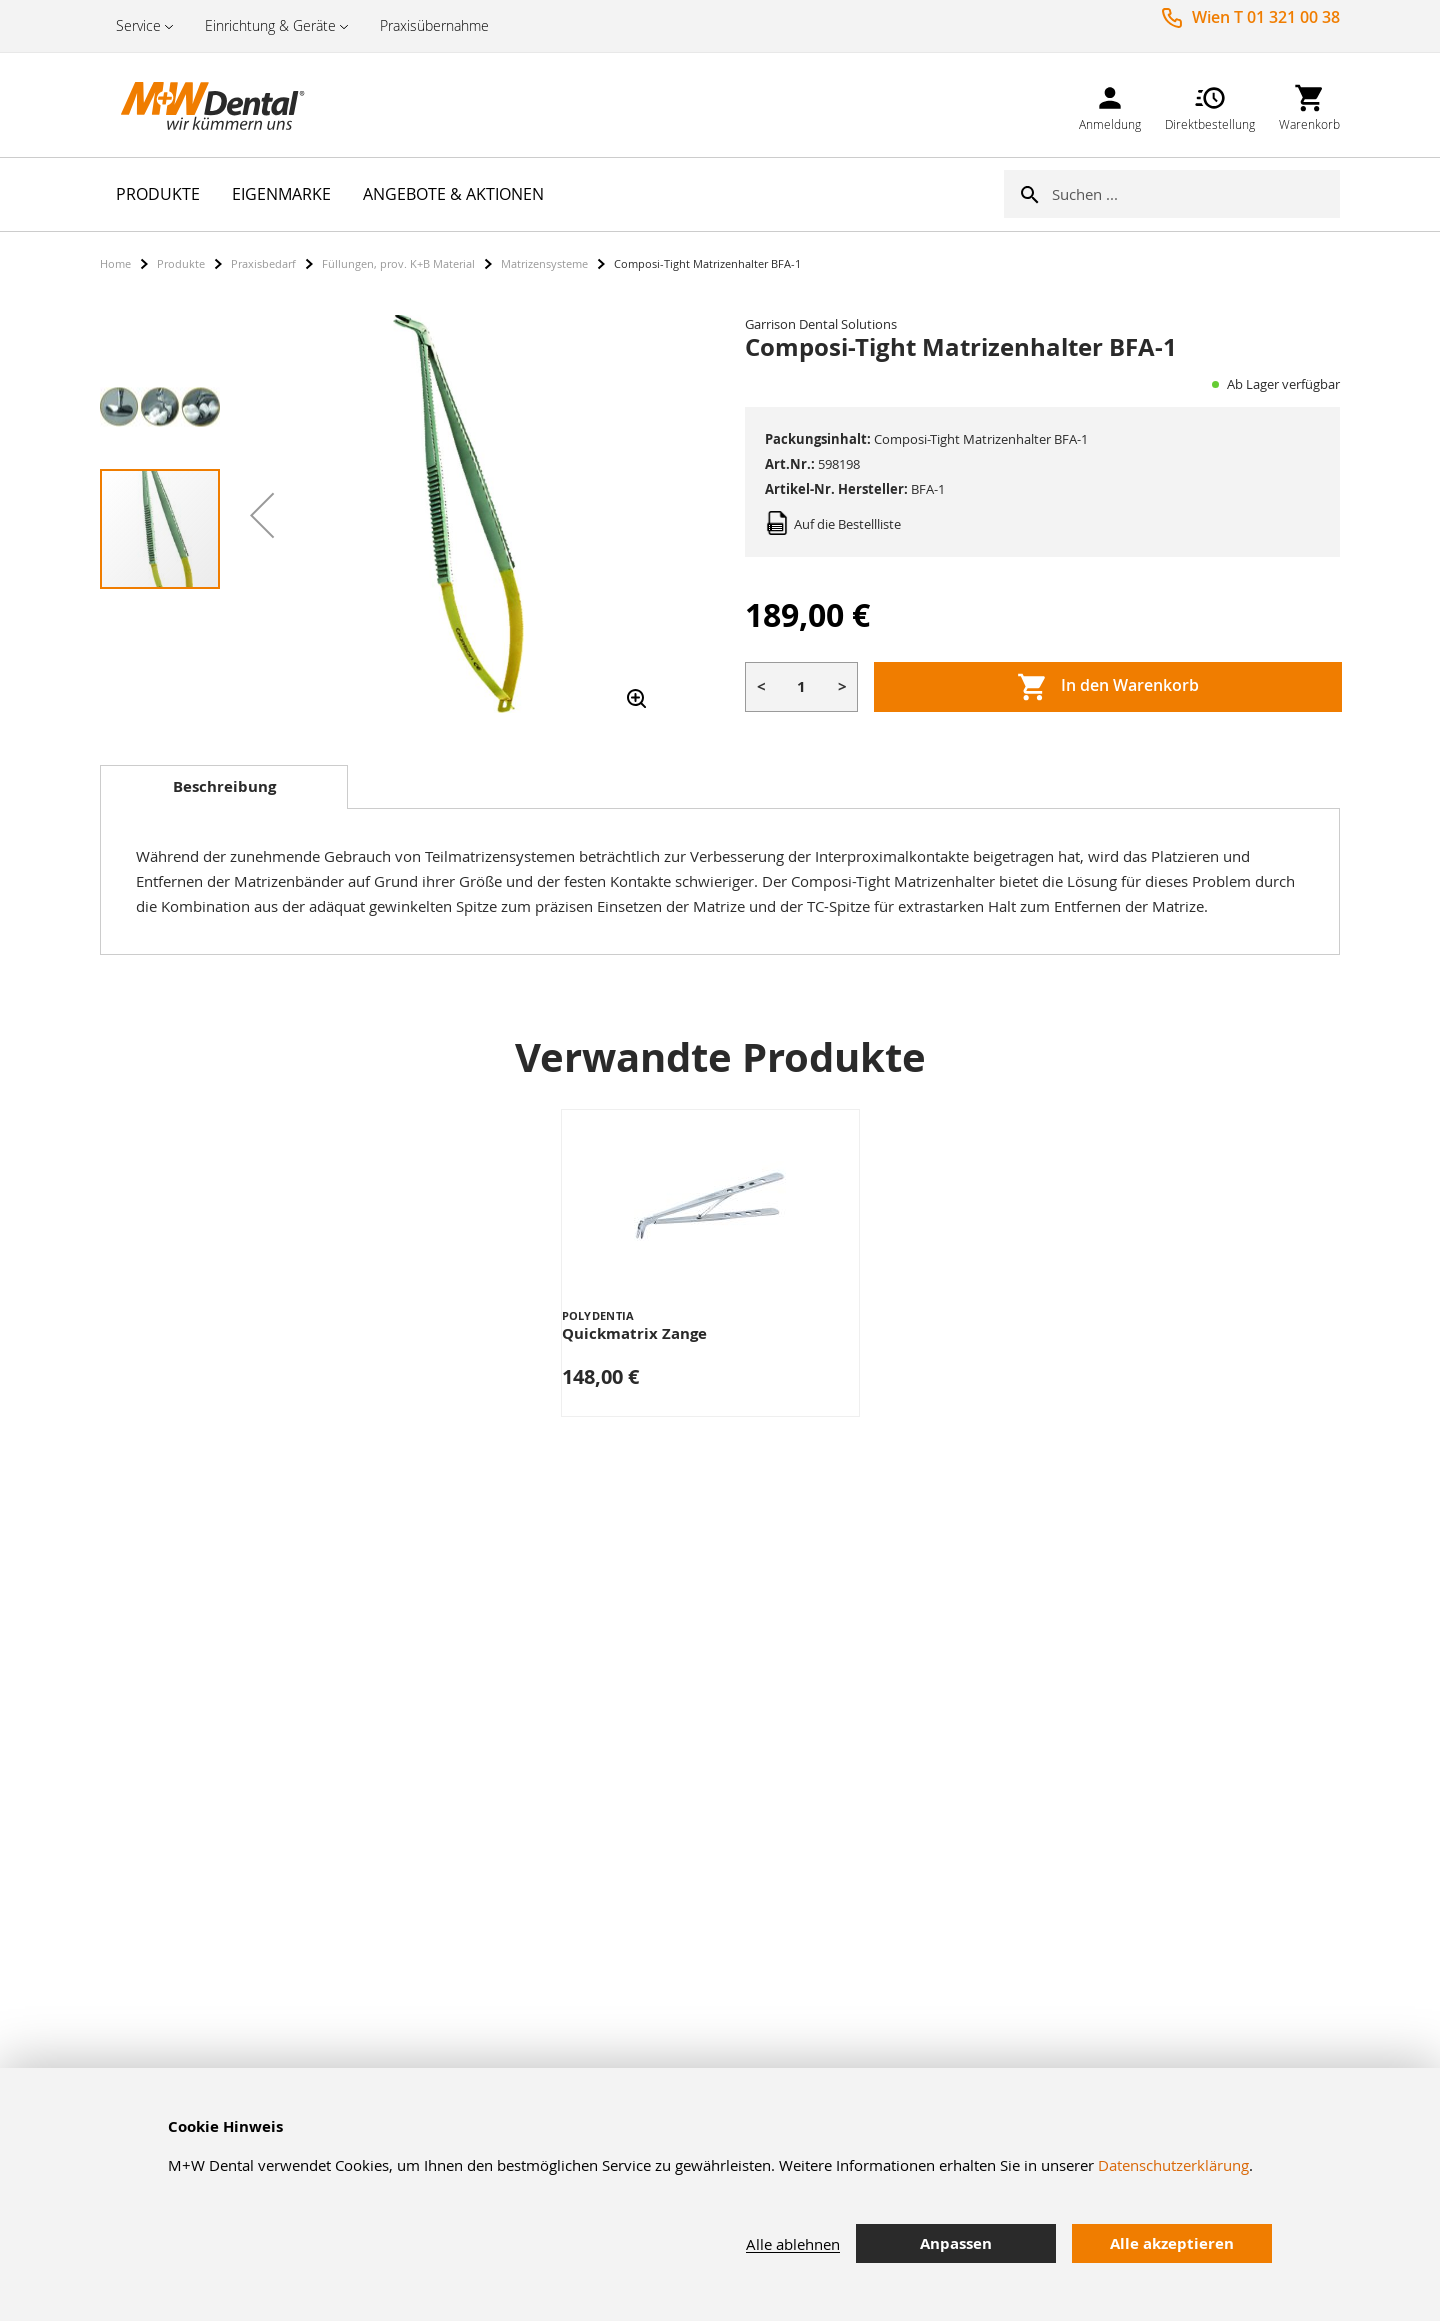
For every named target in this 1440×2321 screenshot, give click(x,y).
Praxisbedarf (263, 263)
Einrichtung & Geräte (270, 25)
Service (138, 25)
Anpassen (956, 2243)
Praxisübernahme (434, 25)
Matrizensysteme (544, 263)
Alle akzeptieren (1172, 2243)
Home (115, 263)
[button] (262, 515)
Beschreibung (224, 786)
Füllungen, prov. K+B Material (398, 263)
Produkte (181, 263)
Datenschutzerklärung (1173, 2165)
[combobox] (1196, 194)
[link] (1110, 104)
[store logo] (200, 105)
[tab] (224, 787)
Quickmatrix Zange (634, 1333)
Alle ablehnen (793, 2244)
